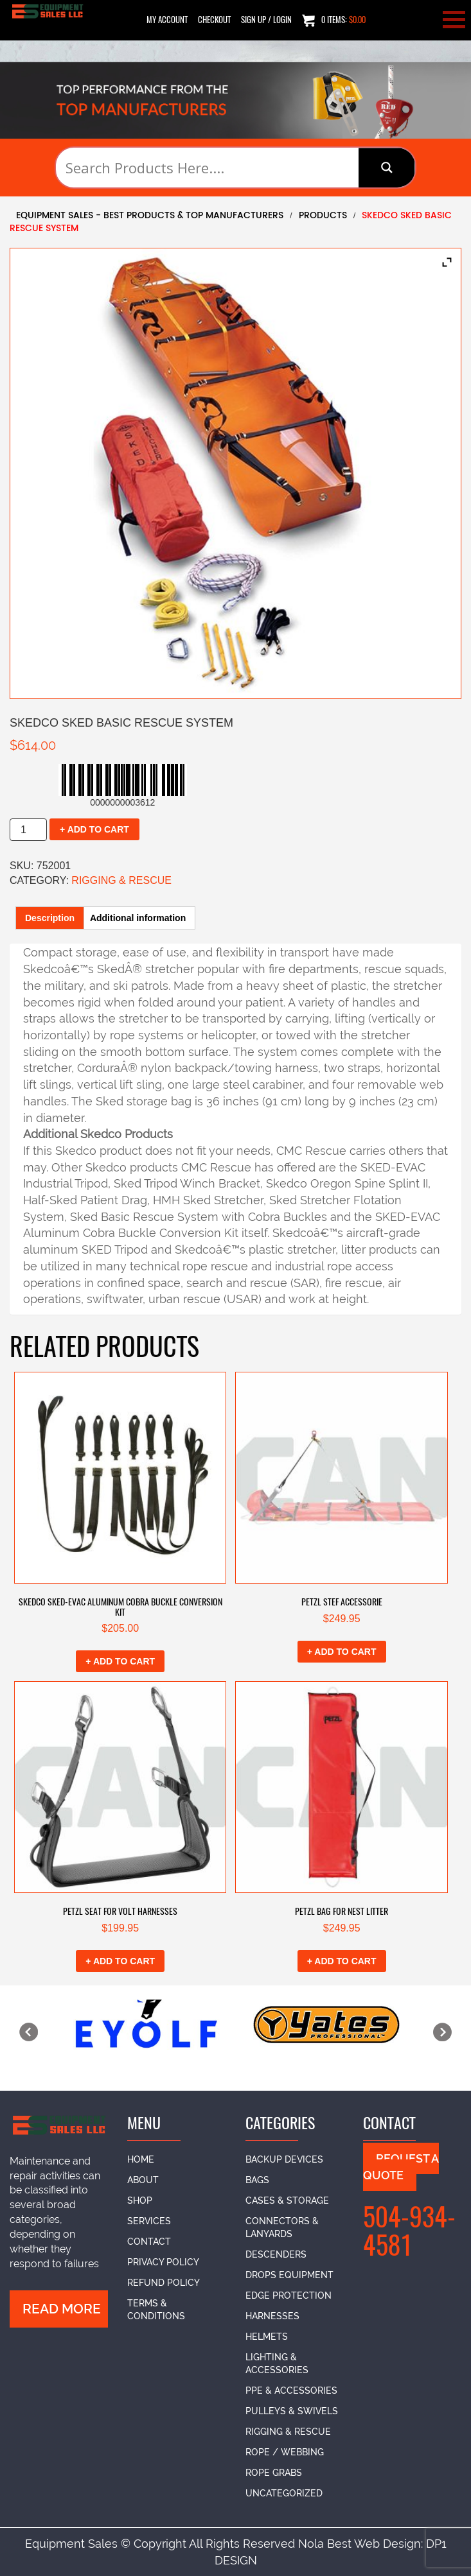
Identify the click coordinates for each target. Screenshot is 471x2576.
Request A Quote (401, 2167)
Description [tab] (50, 918)
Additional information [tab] (138, 918)
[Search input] (210, 167)
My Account (167, 19)
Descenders (276, 2254)
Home (140, 2159)
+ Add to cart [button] (120, 1661)
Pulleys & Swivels (291, 2411)
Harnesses (272, 2316)
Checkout (214, 19)
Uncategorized (284, 2493)
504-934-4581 (409, 2231)
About (143, 2180)
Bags (257, 2180)
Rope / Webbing (284, 2452)
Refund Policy (163, 2283)
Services (149, 2221)
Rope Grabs (273, 2473)
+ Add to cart (94, 829)
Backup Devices (284, 2159)
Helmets (266, 2336)
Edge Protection (288, 2295)
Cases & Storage (287, 2200)
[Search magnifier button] (387, 167)
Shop (139, 2200)
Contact (149, 2241)
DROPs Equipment (289, 2275)
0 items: (334, 19)
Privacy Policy (163, 2262)
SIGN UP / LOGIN (266, 19)
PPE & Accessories (291, 2390)
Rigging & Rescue (121, 880)
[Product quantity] (28, 829)
